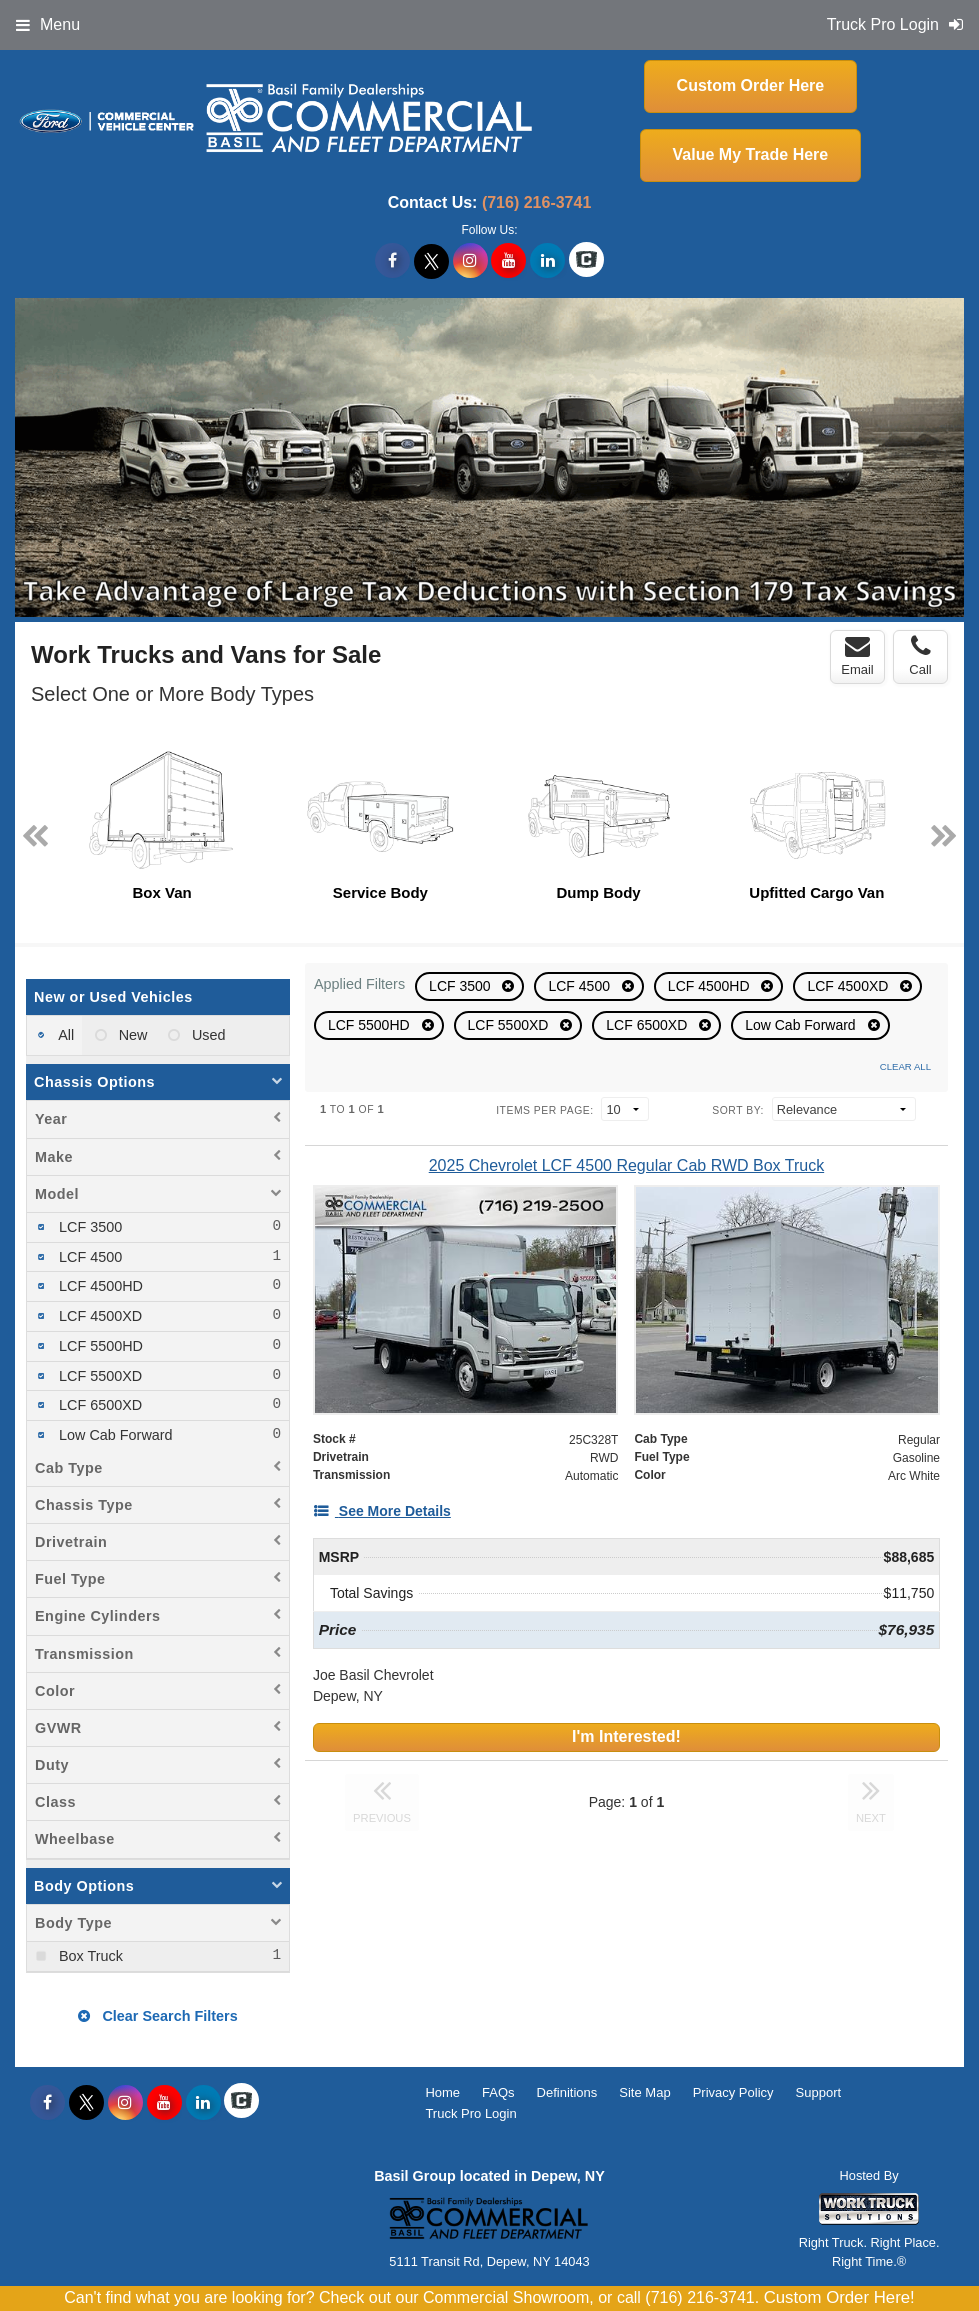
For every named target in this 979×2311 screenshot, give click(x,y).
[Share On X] (431, 261)
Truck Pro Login (470, 2113)
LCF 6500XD (648, 1025)
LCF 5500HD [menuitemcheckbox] (99, 1346)
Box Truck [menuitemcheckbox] (89, 1956)
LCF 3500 (461, 986)
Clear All (905, 1066)
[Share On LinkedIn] (547, 261)
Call (920, 656)
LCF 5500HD (371, 1025)
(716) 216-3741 (536, 202)
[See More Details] (382, 1511)
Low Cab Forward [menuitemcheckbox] (114, 1435)
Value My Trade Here (751, 154)
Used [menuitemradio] (207, 1035)
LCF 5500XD (510, 1025)
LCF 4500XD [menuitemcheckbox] (98, 1316)
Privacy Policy (733, 2092)
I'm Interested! (626, 1736)
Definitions (567, 2092)
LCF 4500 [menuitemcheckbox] (88, 1257)
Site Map (644, 2092)
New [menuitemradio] (131, 1035)
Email (857, 656)
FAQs (498, 2092)
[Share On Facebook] (392, 261)
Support (819, 2092)
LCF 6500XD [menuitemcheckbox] (98, 1405)
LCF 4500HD (711, 986)
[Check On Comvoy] (586, 261)
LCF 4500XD (849, 986)
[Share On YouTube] (508, 261)
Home (442, 2092)
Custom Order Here (751, 85)
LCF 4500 (580, 986)
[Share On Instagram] (470, 261)
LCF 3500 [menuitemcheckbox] (88, 1227)
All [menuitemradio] (64, 1035)
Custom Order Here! (839, 2297)
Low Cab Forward (802, 1025)
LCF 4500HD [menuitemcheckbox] (99, 1286)
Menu (48, 24)
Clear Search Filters (157, 2016)
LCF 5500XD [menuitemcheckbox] (98, 1376)
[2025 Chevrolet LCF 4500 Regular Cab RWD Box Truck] (626, 1165)
